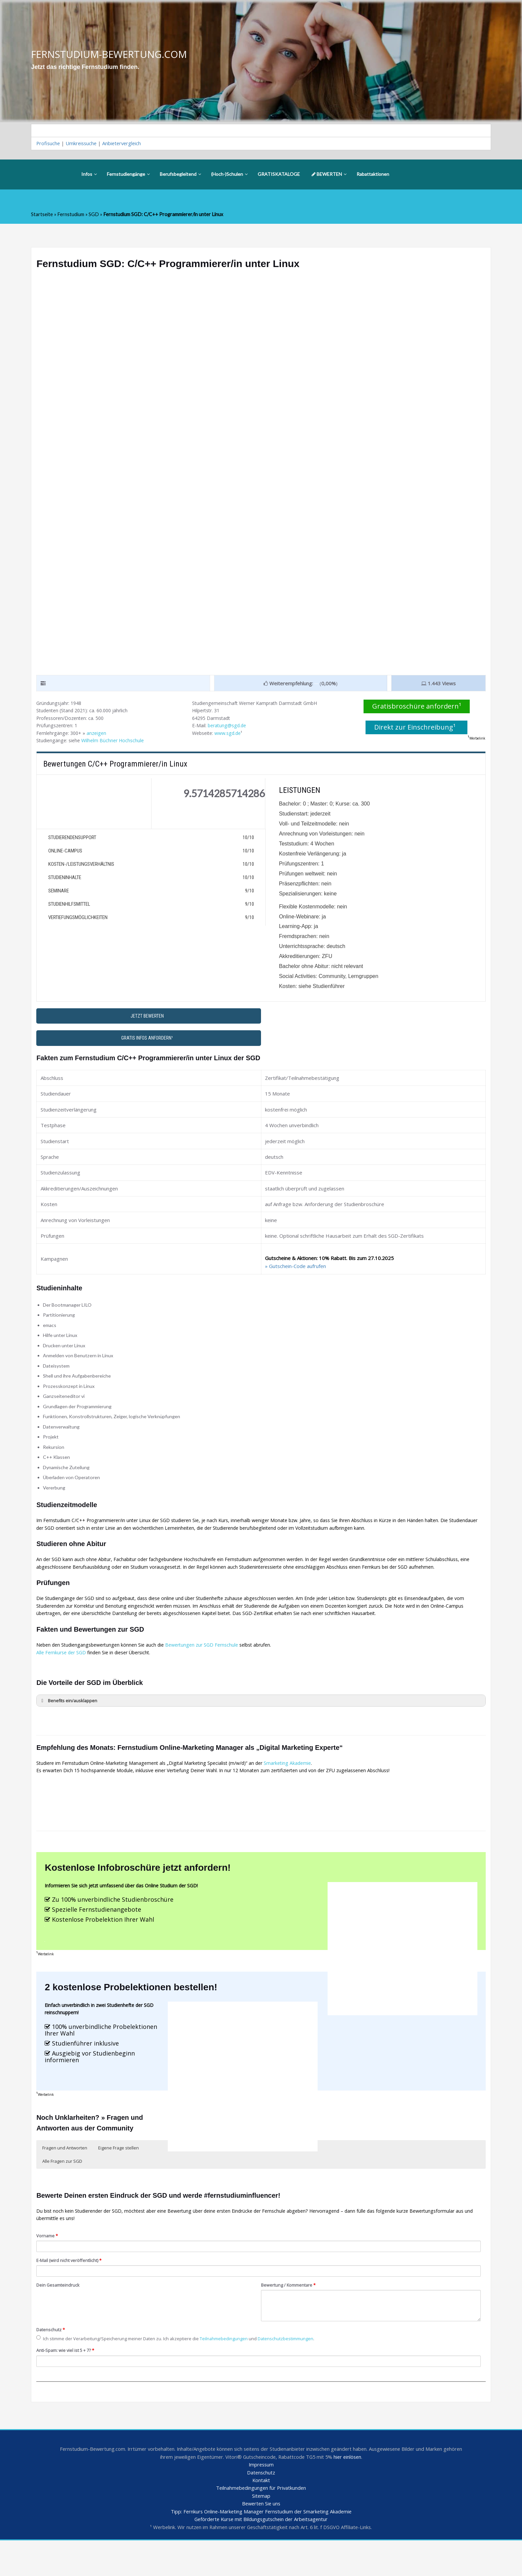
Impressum (261, 2498)
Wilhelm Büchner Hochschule (116, 744)
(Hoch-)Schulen (229, 174)
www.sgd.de (231, 736)
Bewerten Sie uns (261, 2538)
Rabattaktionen (373, 174)
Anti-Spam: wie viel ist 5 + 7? (67, 2383)
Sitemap (261, 2530)
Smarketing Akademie (300, 1784)
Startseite (42, 215)
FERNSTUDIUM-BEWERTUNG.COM (111, 54)
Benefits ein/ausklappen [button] (69, 1720)
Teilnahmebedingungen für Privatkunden (261, 2522)
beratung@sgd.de (229, 728)
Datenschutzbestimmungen (296, 2371)
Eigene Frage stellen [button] (118, 2176)
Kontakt (261, 2514)
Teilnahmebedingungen (232, 2371)
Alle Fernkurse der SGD (62, 1671)
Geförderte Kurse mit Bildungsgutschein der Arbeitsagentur (261, 2554)
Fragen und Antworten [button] (64, 2176)
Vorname (48, 2266)
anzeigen (99, 736)
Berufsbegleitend (180, 174)
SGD (94, 215)
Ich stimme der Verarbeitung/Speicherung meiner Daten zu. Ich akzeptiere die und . (181, 2371)
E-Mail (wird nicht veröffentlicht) (70, 2291)
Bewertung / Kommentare (290, 2317)
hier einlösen (360, 2490)
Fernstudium (71, 215)
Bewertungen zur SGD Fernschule (210, 1663)
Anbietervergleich (125, 144)
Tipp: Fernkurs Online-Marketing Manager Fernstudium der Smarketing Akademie (261, 2546)
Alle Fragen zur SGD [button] (62, 2190)
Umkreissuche (83, 144)
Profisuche (48, 144)
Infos (89, 174)
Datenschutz (51, 2362)
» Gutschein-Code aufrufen (295, 1271)
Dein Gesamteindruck (59, 2317)
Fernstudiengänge (128, 174)
